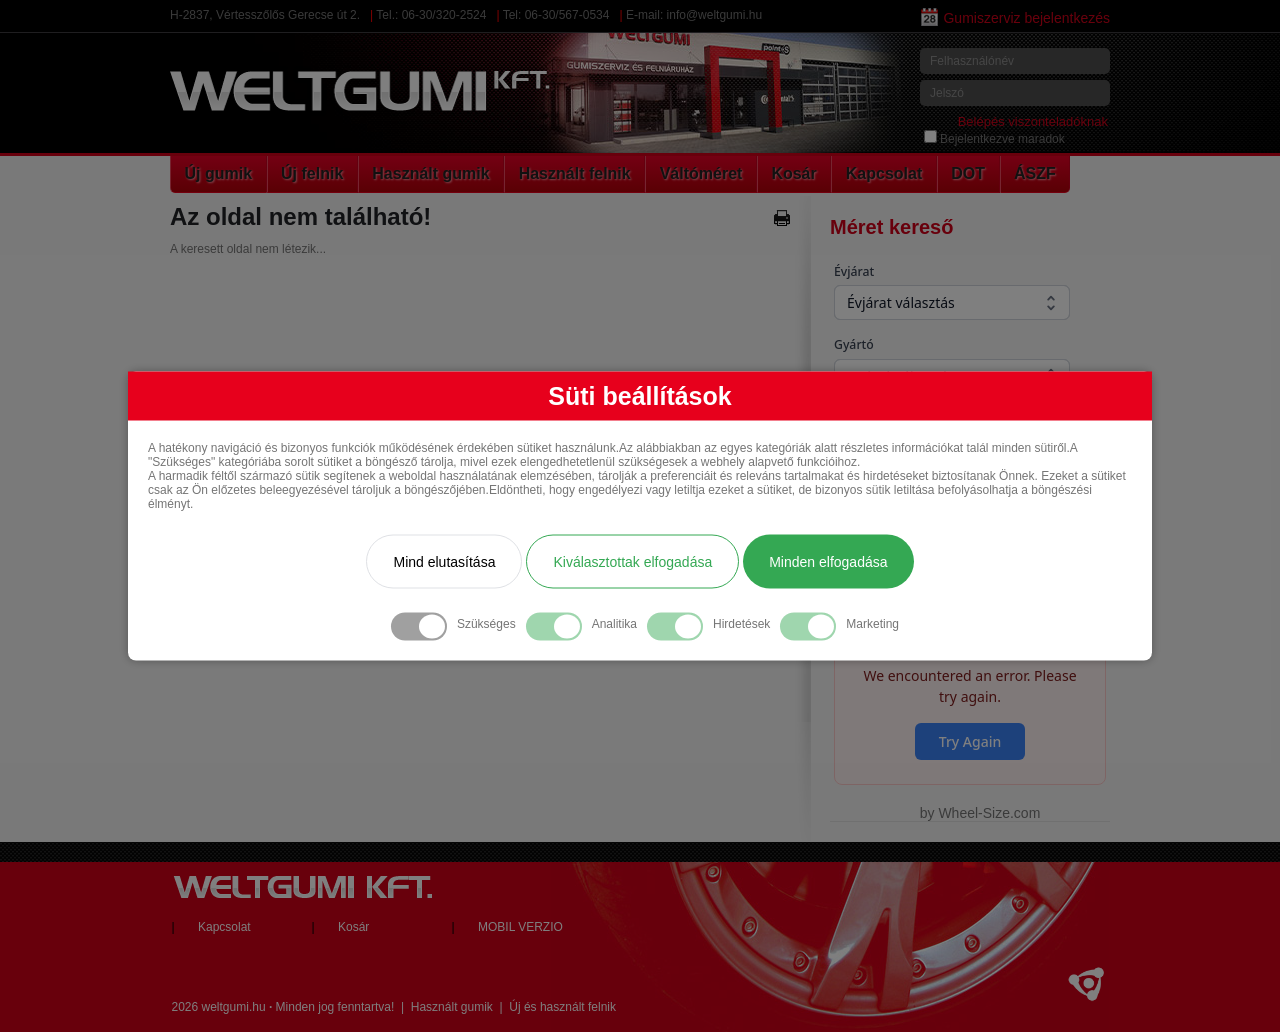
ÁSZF (1035, 173)
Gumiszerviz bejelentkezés (1015, 18)
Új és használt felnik (562, 1007)
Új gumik (219, 173)
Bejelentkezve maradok (994, 139)
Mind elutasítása (444, 562)
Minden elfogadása (828, 562)
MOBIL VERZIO (520, 927)
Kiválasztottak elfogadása (632, 562)
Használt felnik (575, 173)
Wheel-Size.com (989, 813)
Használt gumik (430, 173)
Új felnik (312, 173)
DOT (968, 173)
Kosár (793, 173)
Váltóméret (701, 173)
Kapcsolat (884, 173)
